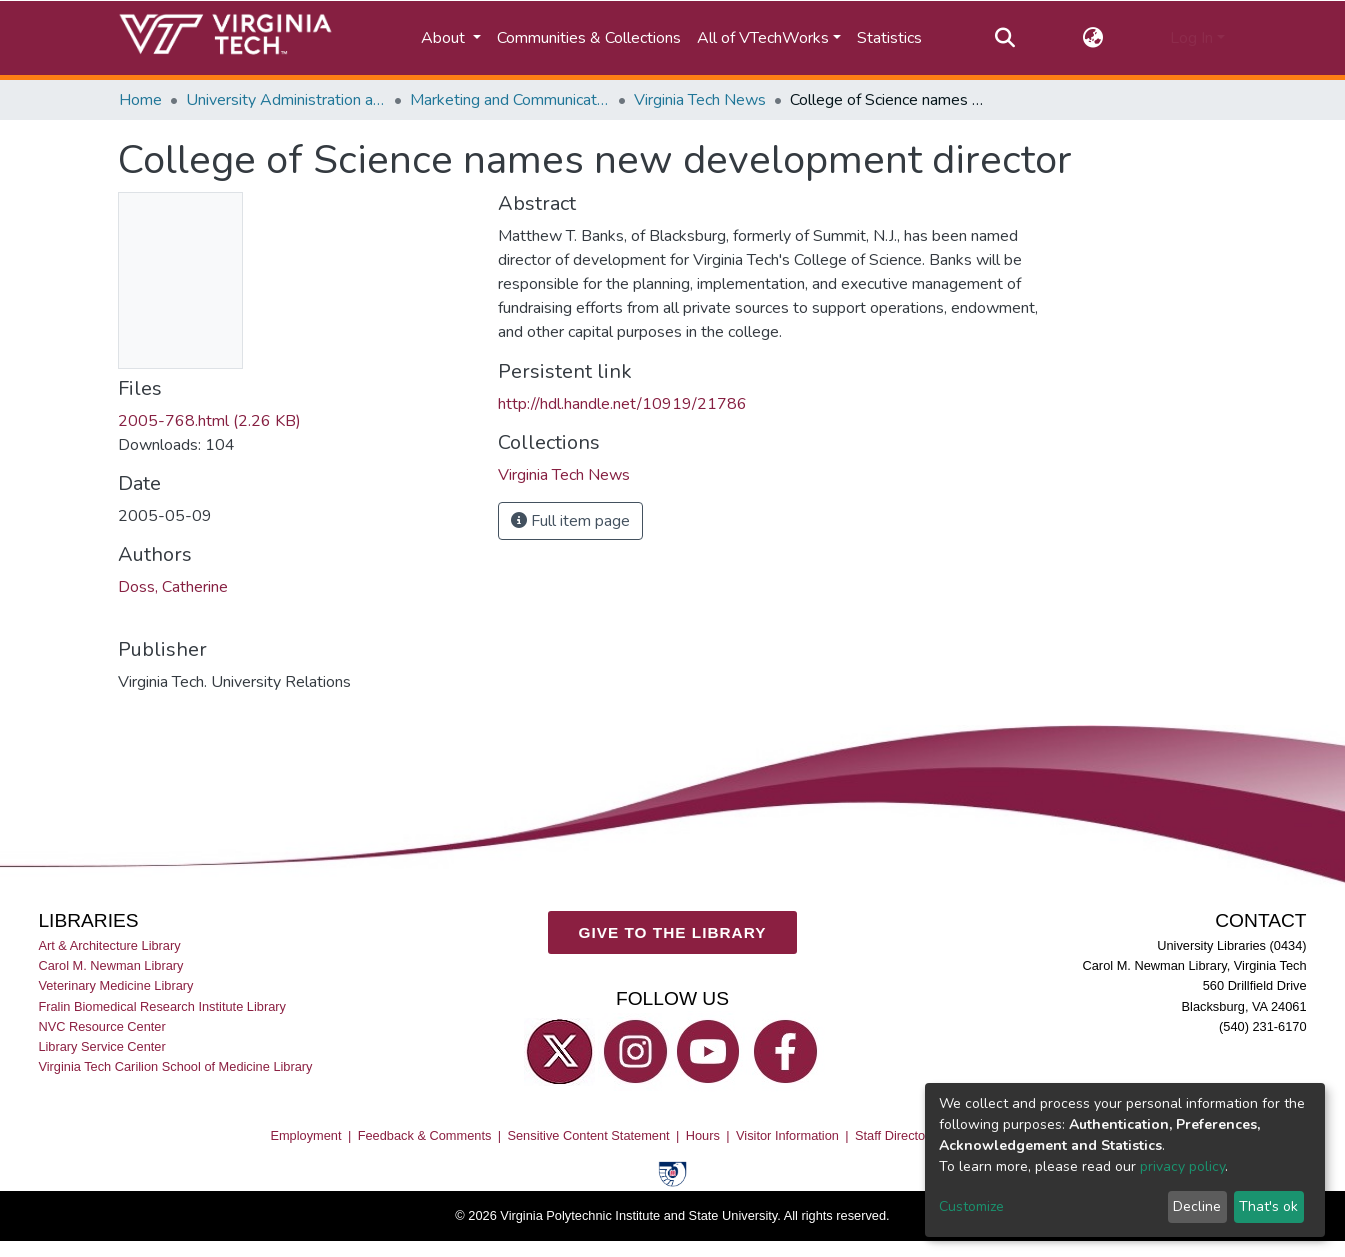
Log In (1191, 38)
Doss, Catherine (173, 587)
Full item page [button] (570, 521)
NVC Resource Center (101, 1025)
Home (140, 100)
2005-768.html (209, 421)
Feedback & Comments (425, 1135)
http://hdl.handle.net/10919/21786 (622, 404)
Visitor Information (787, 1135)
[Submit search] (1005, 38)
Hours (703, 1135)
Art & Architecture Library (109, 945)
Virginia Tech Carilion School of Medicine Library (175, 1066)
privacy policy (1182, 1166)
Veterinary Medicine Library (115, 985)
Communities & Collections (589, 38)
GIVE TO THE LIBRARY (673, 931)
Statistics (889, 38)
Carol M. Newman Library (110, 965)
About (445, 38)
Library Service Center (101, 1045)
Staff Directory (895, 1135)
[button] (1092, 38)
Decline (1197, 1206)
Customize (971, 1206)
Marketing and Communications (510, 100)
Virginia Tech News (700, 100)
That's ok (1268, 1206)
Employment (305, 1135)
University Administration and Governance (286, 100)
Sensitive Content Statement (588, 1135)
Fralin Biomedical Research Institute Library (162, 1005)
